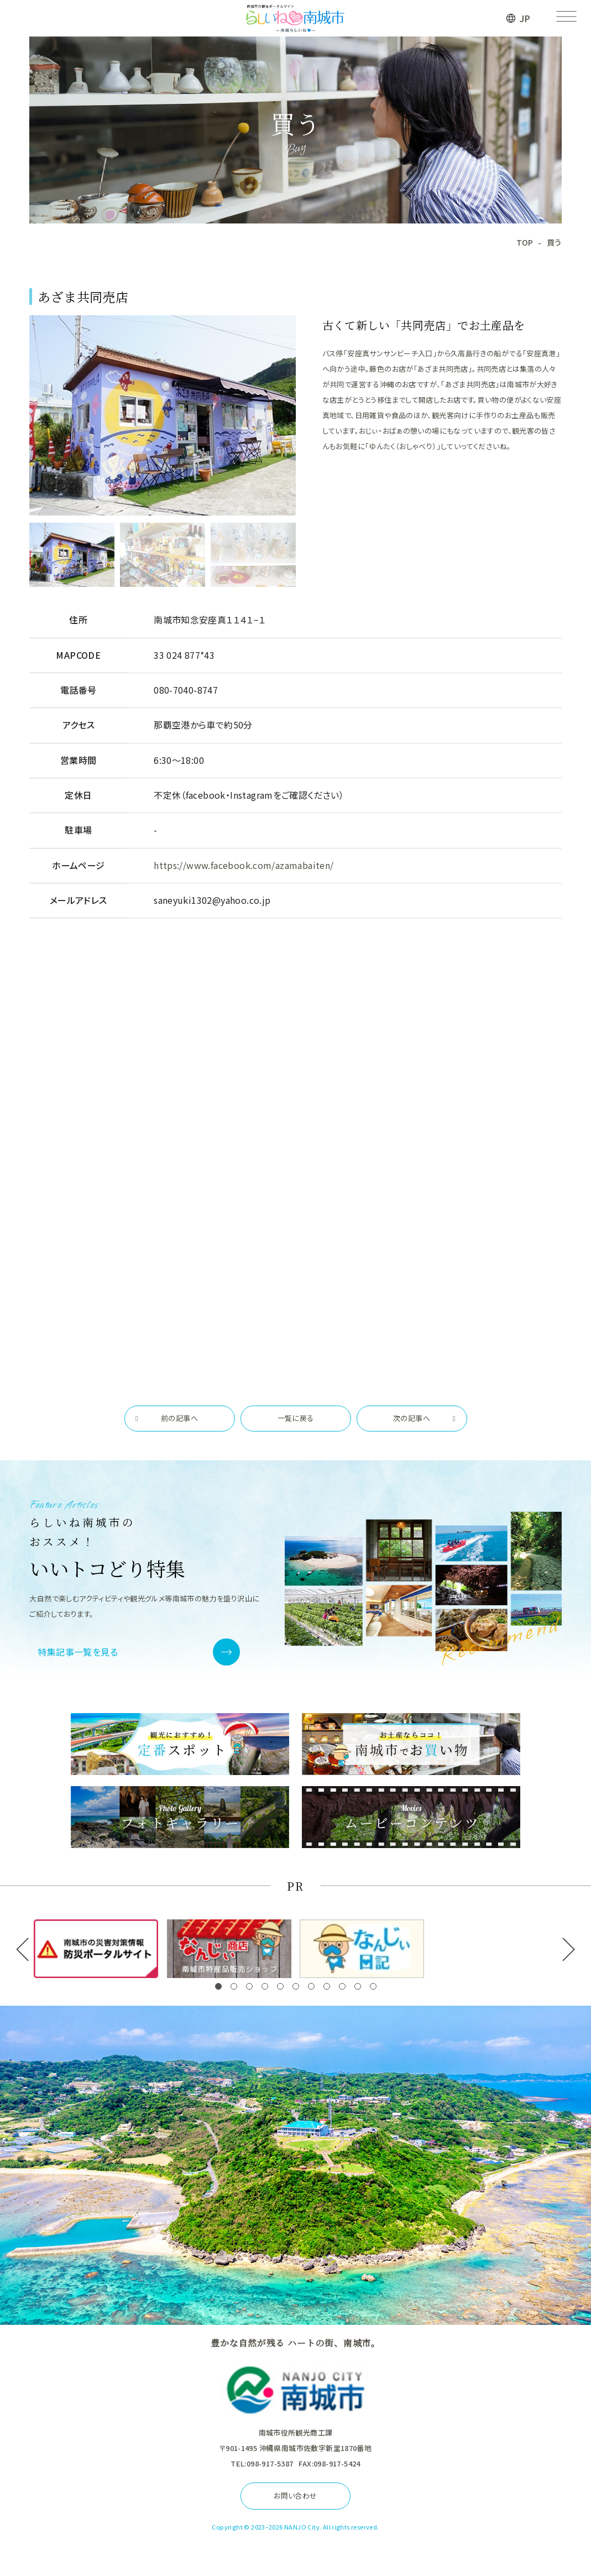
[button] (218, 1986)
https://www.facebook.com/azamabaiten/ (243, 865)
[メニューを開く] (566, 18)
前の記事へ (179, 1418)
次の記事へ (411, 1418)
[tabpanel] (162, 415)
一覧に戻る (296, 1418)
